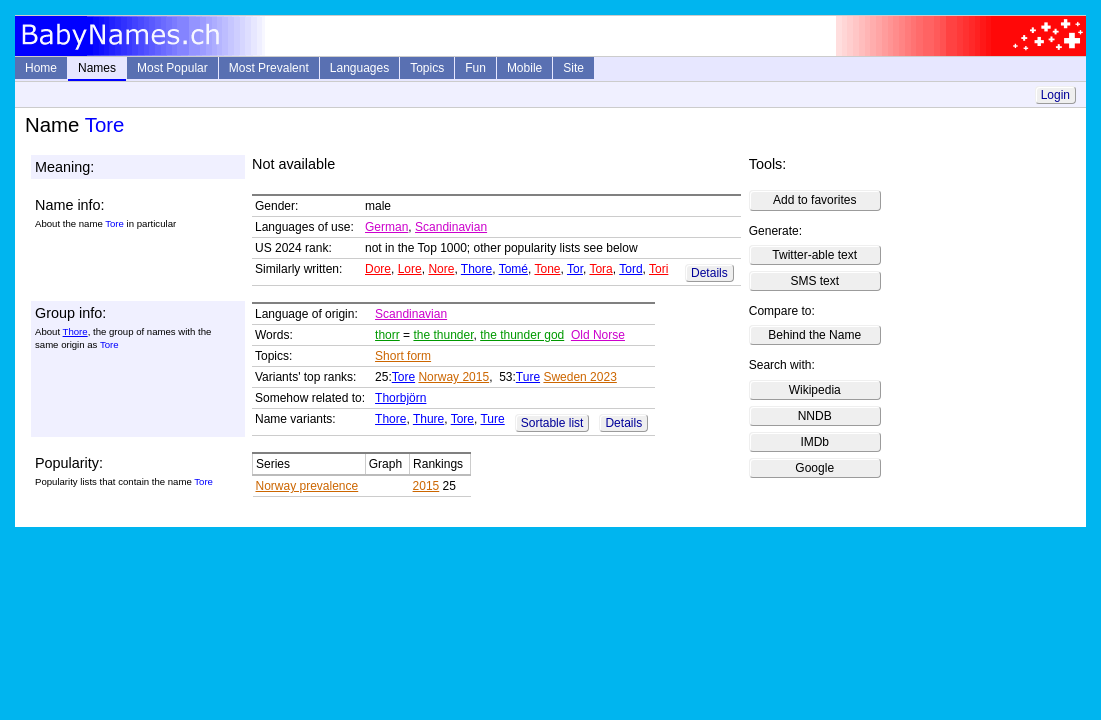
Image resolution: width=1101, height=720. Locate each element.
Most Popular (172, 68)
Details (709, 273)
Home (41, 68)
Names (97, 68)
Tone (547, 269)
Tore (403, 377)
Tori (658, 269)
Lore (410, 269)
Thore (476, 269)
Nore (441, 269)
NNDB (815, 416)
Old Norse (598, 335)
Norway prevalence (307, 486)
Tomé (513, 269)
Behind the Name (814, 335)
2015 (426, 486)
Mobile (524, 68)
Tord (630, 269)
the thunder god (522, 335)
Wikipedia (815, 390)
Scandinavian (451, 227)
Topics (427, 68)
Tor (575, 269)
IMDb (814, 442)
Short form (403, 356)
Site (573, 68)
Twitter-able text (814, 255)
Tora (600, 269)
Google (814, 468)
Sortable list (552, 423)
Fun (475, 68)
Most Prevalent (269, 68)
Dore (378, 269)
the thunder (443, 335)
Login (1055, 95)
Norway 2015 (453, 377)
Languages (359, 68)
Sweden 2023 (579, 377)
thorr (387, 335)
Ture (528, 377)
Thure (428, 419)
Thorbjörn (400, 398)
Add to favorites (814, 200)
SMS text (814, 281)
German (386, 227)
